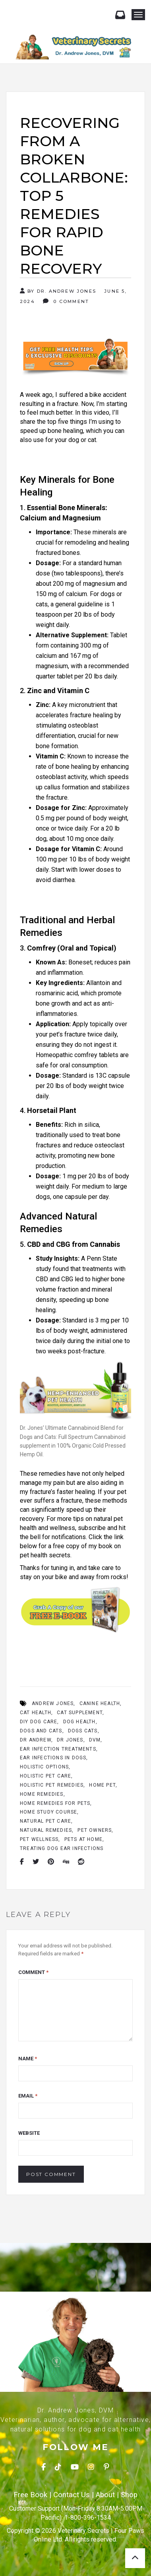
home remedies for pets (55, 1803)
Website (29, 2133)
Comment (33, 1972)
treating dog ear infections (61, 1848)
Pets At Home (83, 1839)
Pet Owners (94, 1830)
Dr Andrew (35, 1740)
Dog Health (79, 1721)
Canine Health (99, 1703)
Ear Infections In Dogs (53, 1758)
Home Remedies (42, 1794)
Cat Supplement (80, 1712)
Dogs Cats (83, 1731)
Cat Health (35, 1712)
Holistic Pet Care (45, 1776)
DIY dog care (38, 1721)
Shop (129, 2494)
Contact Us (71, 2494)
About (105, 2494)
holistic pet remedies (51, 1785)
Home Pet (102, 1785)
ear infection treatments (58, 1749)
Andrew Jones (53, 1703)
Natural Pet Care (45, 1821)
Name (27, 2059)
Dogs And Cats (41, 1731)
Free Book (30, 2494)
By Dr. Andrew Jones (58, 291)
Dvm (95, 1740)
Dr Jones (70, 1740)
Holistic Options (44, 1767)
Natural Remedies (46, 1830)
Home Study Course (48, 1812)
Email (27, 2096)
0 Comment (66, 301)
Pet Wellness (39, 1839)
